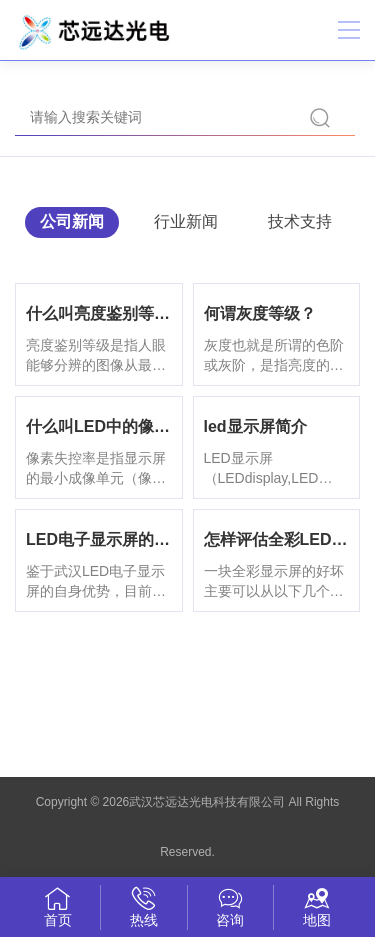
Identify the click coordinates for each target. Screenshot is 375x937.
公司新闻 (72, 221)
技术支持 (300, 221)
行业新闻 (186, 221)
